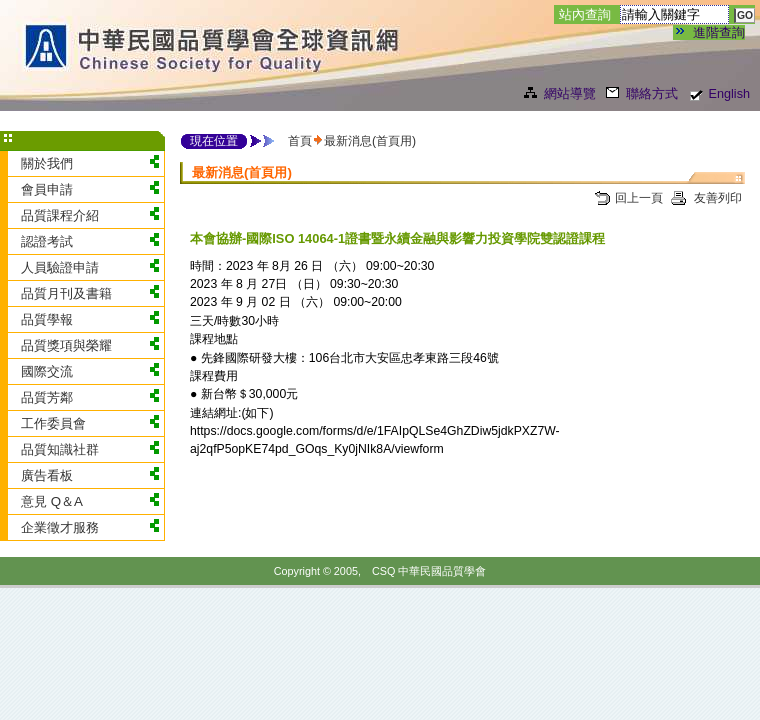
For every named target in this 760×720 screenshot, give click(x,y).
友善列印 (716, 198)
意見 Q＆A (52, 501)
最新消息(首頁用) (370, 141)
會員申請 (47, 189)
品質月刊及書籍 (66, 293)
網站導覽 (570, 94)
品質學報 (47, 319)
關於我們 (47, 163)
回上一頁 (639, 198)
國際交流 (47, 371)
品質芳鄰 (47, 397)
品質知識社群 (60, 449)
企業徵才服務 (60, 527)
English (729, 94)
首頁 (300, 141)
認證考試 (47, 241)
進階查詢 (719, 32)
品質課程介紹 (60, 215)
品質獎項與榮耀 (66, 345)
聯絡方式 (652, 94)
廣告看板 (47, 475)
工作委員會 (53, 423)
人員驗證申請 (60, 267)
